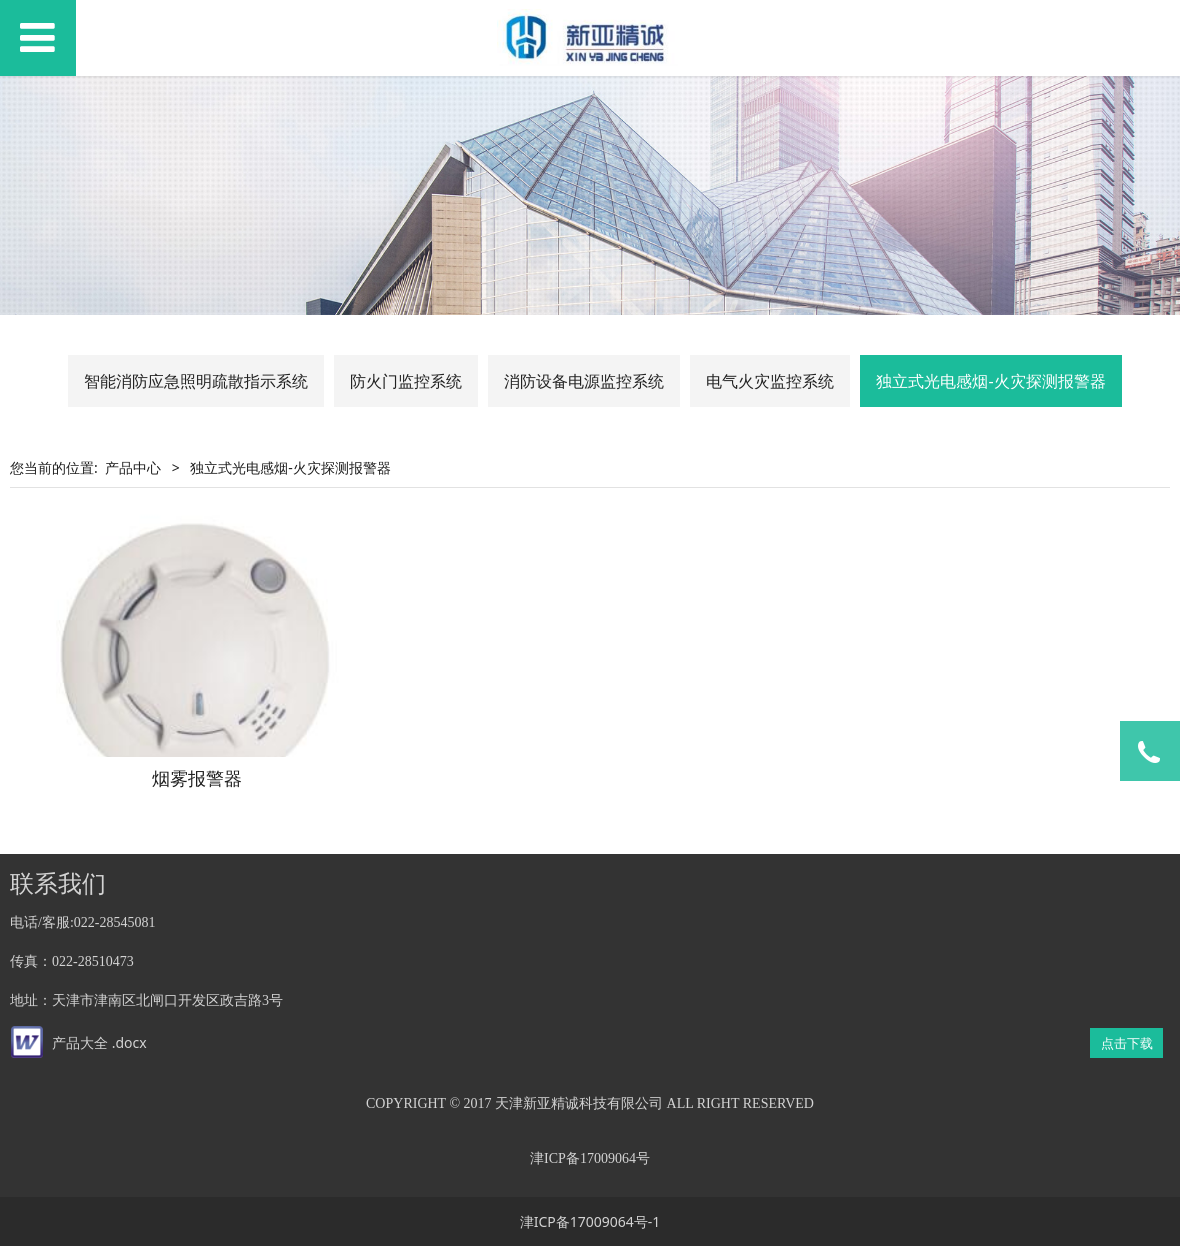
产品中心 (133, 467)
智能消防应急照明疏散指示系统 (196, 381)
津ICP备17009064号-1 (590, 1221)
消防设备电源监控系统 (584, 381)
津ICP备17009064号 (590, 1158)
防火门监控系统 (406, 381)
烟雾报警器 (197, 778)
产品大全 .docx (99, 1042)
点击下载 (1127, 1043)
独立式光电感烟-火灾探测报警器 (990, 381)
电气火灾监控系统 (770, 381)
